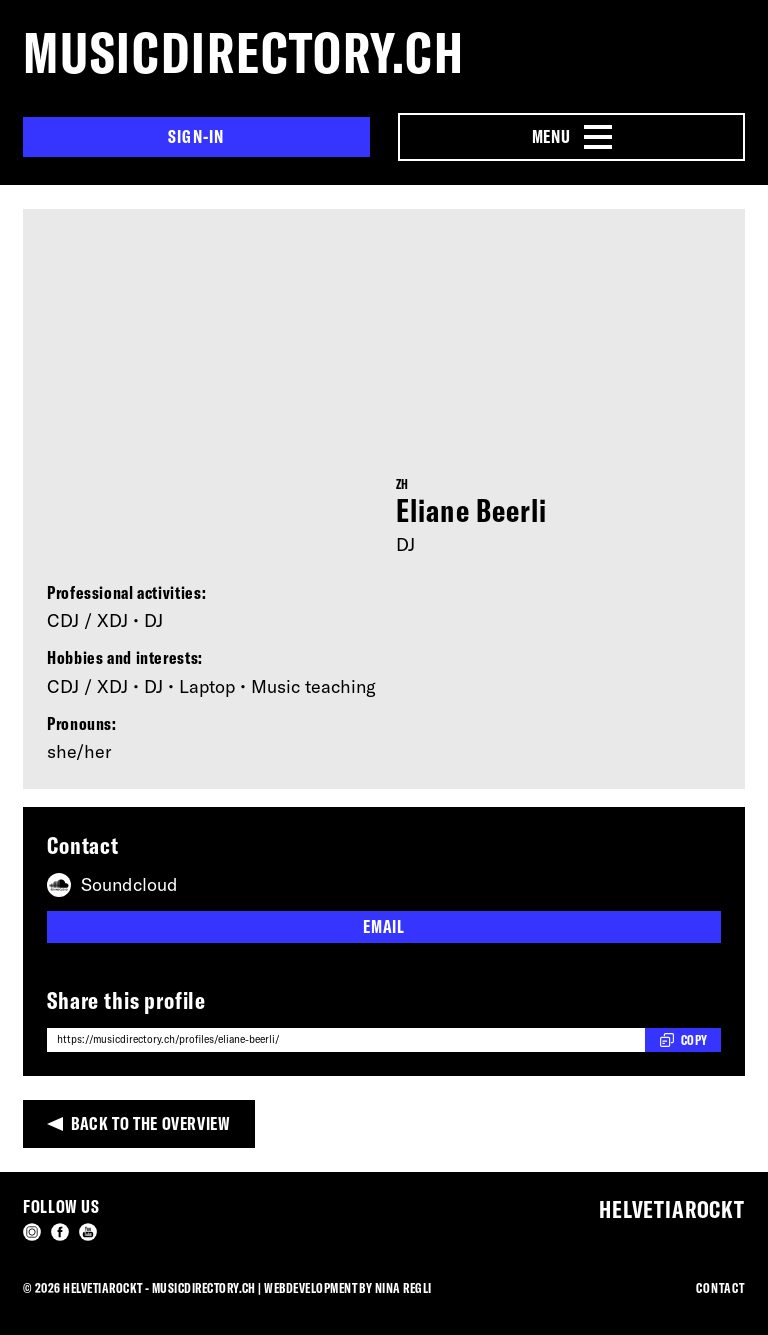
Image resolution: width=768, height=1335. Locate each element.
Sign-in (196, 136)
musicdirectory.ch (244, 52)
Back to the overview (151, 1123)
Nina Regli (403, 1287)
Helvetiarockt (672, 1209)
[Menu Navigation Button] (571, 137)
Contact (720, 1287)
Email (383, 926)
